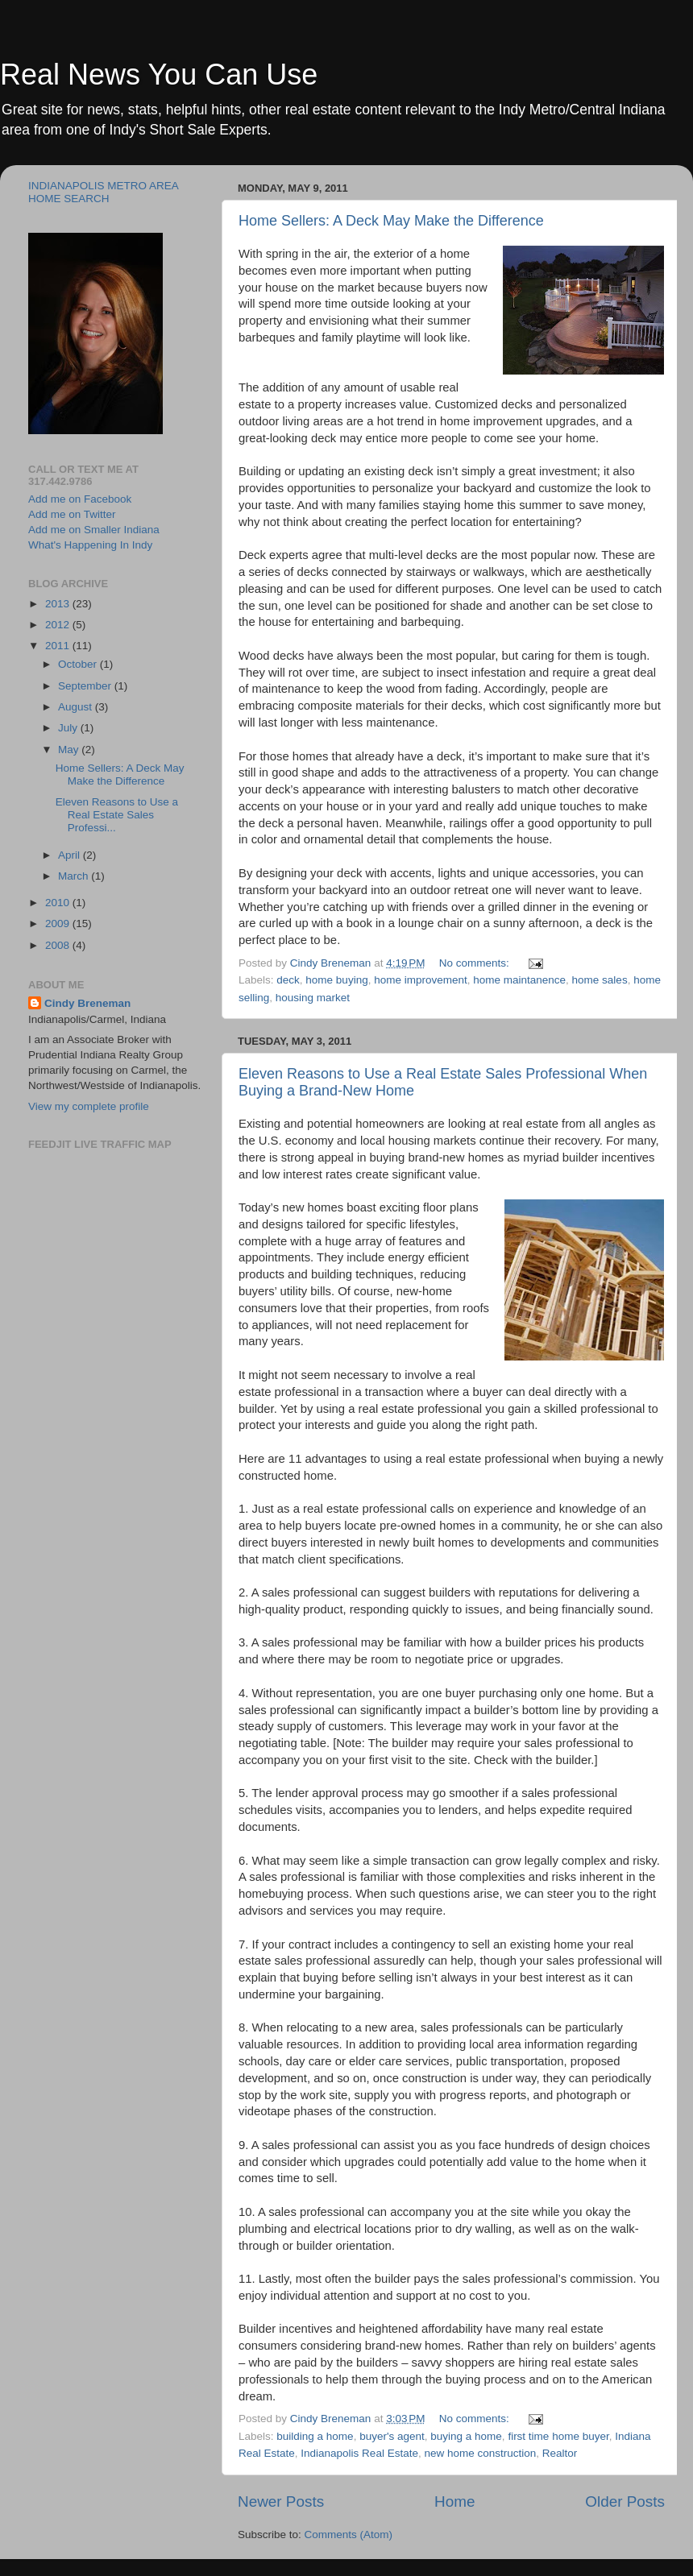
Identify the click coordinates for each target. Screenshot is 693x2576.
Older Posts (625, 2501)
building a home (314, 2436)
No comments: (475, 963)
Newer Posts (281, 2501)
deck (288, 980)
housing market (313, 998)
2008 (59, 945)
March (74, 876)
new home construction (480, 2453)
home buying (336, 980)
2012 (59, 625)
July (69, 728)
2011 (59, 646)
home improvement (420, 980)
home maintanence (519, 980)
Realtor (560, 2453)
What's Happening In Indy (90, 545)
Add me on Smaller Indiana (94, 530)
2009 (59, 923)
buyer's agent (392, 2436)
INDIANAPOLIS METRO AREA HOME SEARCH (103, 192)
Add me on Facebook (79, 499)
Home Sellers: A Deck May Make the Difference (391, 221)
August (76, 707)
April (70, 855)
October (79, 664)
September (86, 686)
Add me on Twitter (72, 514)
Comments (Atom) (349, 2534)
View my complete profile (88, 1106)
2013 (59, 604)
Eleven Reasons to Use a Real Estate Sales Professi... (117, 815)
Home (454, 2501)
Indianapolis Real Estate (359, 2453)
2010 (59, 903)
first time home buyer (558, 2436)
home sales (600, 980)
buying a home (466, 2436)
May (69, 749)
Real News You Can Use (158, 74)
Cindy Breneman (87, 1003)
